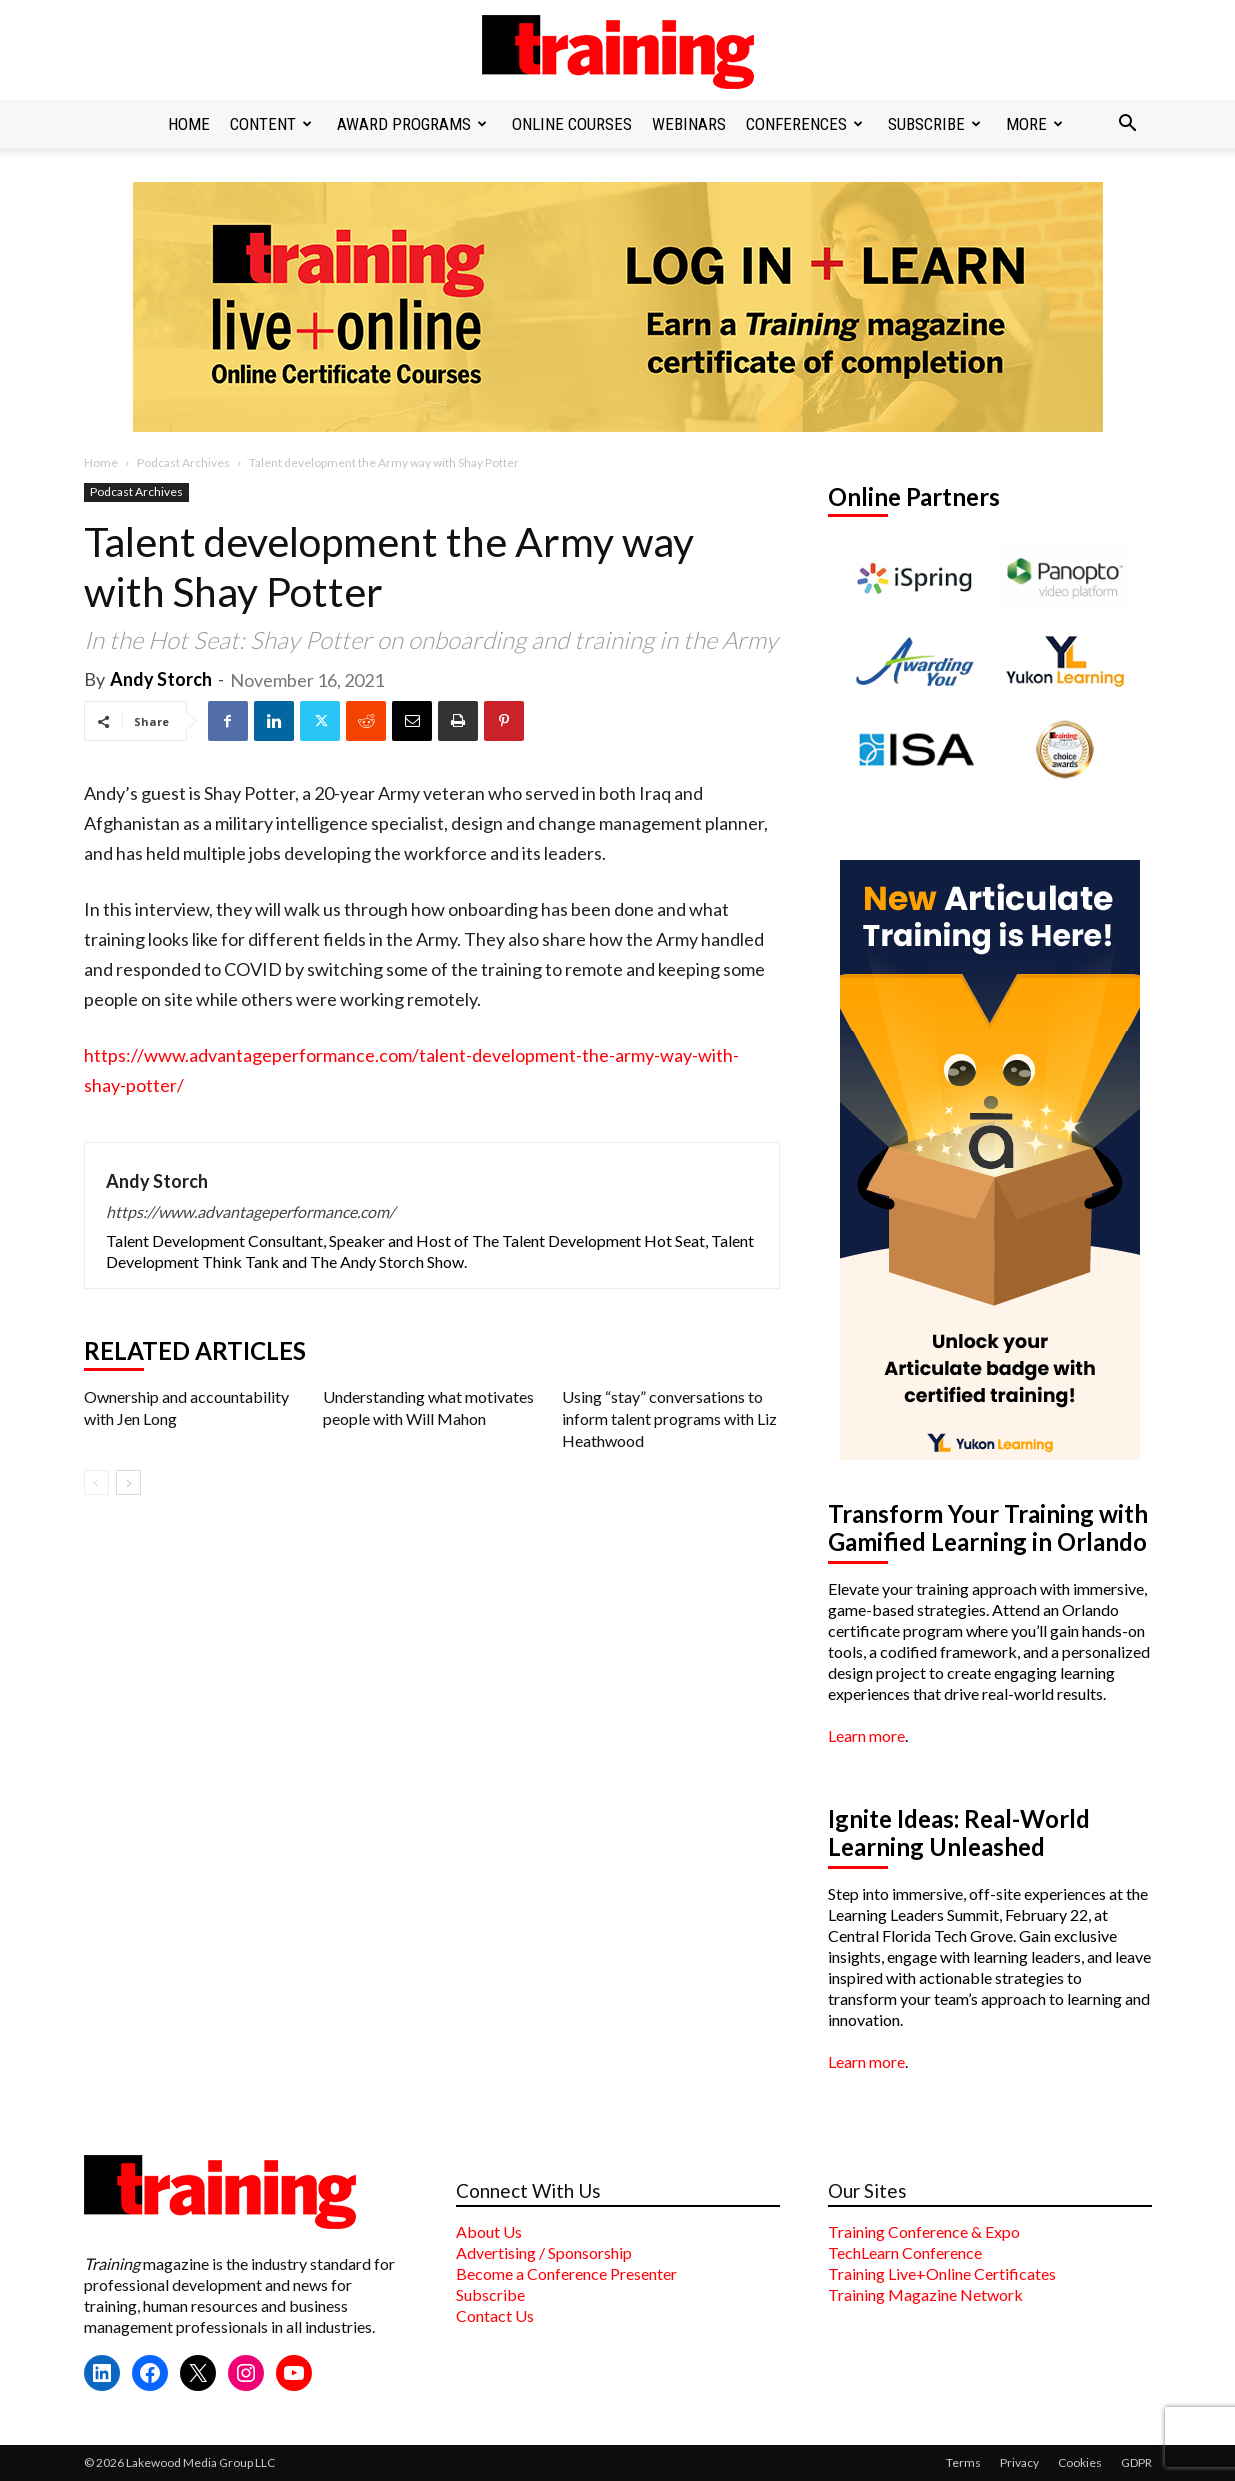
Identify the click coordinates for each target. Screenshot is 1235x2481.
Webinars (689, 124)
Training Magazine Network (925, 2294)
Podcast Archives (183, 462)
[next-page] (128, 1482)
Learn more (866, 1735)
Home (189, 124)
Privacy (1019, 2462)
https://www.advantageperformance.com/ (250, 1211)
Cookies (1080, 2462)
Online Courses (572, 124)
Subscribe (934, 124)
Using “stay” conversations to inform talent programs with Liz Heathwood (669, 1418)
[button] (1128, 125)
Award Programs (412, 124)
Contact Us (495, 2315)
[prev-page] (96, 1482)
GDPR (1136, 2462)
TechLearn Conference (905, 2252)
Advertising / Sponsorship (544, 2252)
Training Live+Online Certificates (942, 2273)
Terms (963, 2462)
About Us (489, 2231)
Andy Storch (161, 679)
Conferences (804, 124)
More (1034, 124)
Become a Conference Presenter (566, 2273)
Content (271, 124)
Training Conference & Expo (924, 2231)
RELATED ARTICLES (195, 1351)
